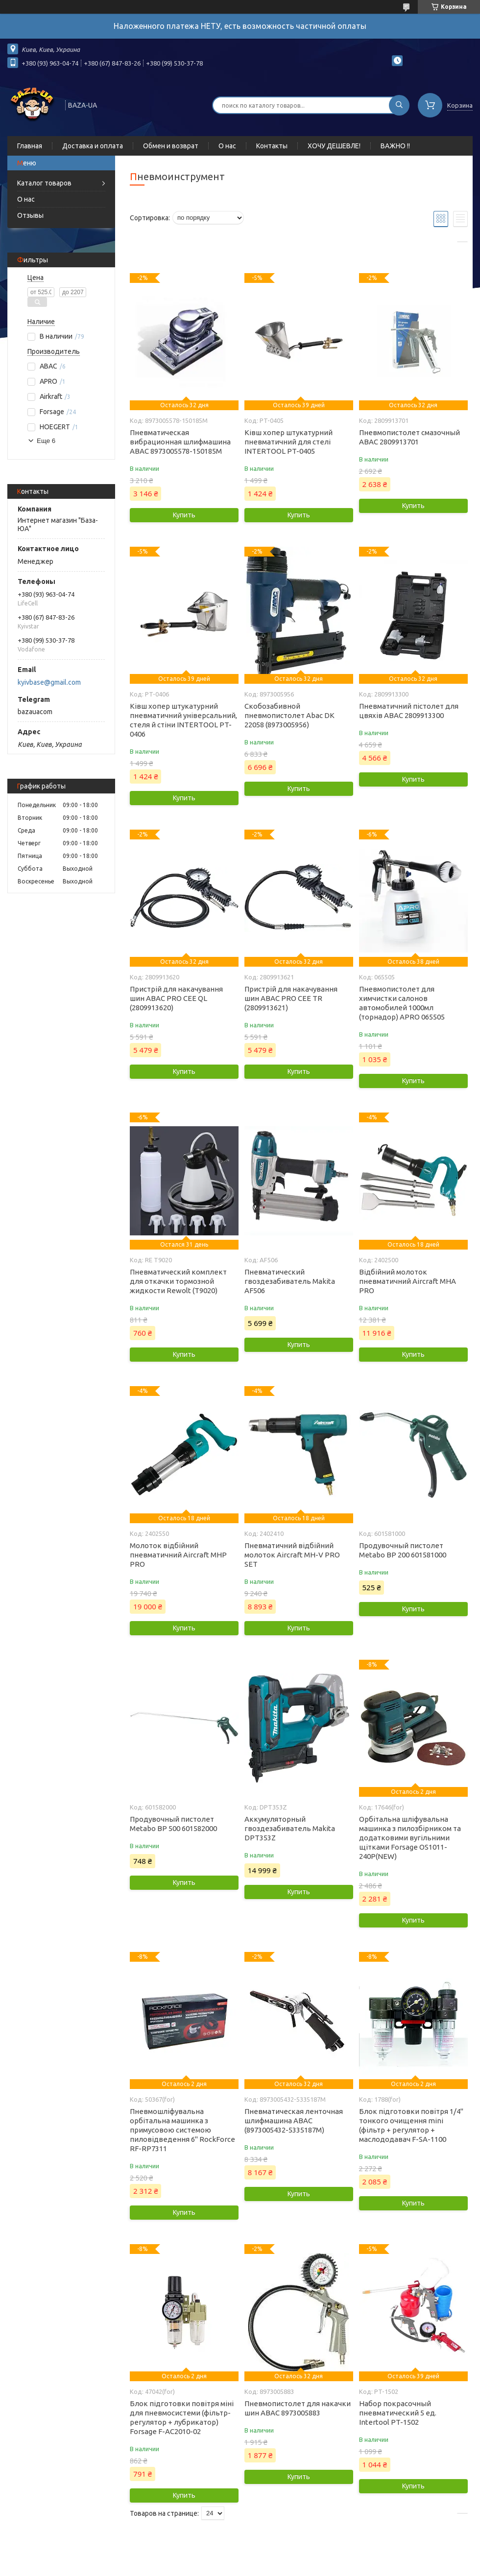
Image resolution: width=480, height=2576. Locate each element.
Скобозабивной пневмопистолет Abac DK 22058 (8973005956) (289, 715)
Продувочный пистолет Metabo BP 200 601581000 (402, 1550)
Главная (29, 145)
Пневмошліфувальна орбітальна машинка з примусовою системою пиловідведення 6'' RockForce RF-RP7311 (182, 2130)
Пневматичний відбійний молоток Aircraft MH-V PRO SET (292, 1554)
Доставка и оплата (92, 145)
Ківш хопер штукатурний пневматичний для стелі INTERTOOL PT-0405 (288, 441)
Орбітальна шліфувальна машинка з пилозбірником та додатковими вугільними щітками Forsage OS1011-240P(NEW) (410, 1837)
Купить (184, 515)
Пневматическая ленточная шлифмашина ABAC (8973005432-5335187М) (293, 2120)
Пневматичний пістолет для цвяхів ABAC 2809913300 (408, 710)
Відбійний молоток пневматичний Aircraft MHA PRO (407, 1281)
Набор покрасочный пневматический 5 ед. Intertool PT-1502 (397, 2412)
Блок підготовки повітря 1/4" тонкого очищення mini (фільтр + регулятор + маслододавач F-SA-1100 (411, 2125)
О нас (227, 145)
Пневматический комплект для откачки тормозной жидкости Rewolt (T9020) (178, 1281)
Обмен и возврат (170, 145)
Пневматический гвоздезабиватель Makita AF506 (289, 1281)
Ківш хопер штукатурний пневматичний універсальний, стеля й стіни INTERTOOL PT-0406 (183, 720)
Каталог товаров (44, 183)
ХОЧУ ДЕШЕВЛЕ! (334, 145)
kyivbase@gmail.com (49, 682)
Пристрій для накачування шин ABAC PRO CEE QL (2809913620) (176, 998)
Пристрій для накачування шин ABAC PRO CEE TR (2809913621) (290, 998)
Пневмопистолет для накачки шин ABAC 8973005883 (297, 2408)
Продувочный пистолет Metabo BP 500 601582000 (173, 1824)
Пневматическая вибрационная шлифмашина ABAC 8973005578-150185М (180, 441)
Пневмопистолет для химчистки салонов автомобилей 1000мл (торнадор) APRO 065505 (402, 1003)
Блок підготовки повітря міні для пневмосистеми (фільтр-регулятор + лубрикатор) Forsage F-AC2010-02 (182, 2417)
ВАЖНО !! (395, 145)
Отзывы (30, 215)
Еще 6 (46, 440)
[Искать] (399, 105)
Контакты (272, 145)
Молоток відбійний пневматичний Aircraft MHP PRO (178, 1554)
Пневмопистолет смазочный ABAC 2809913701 (409, 437)
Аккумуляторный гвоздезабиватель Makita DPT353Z (289, 1828)
